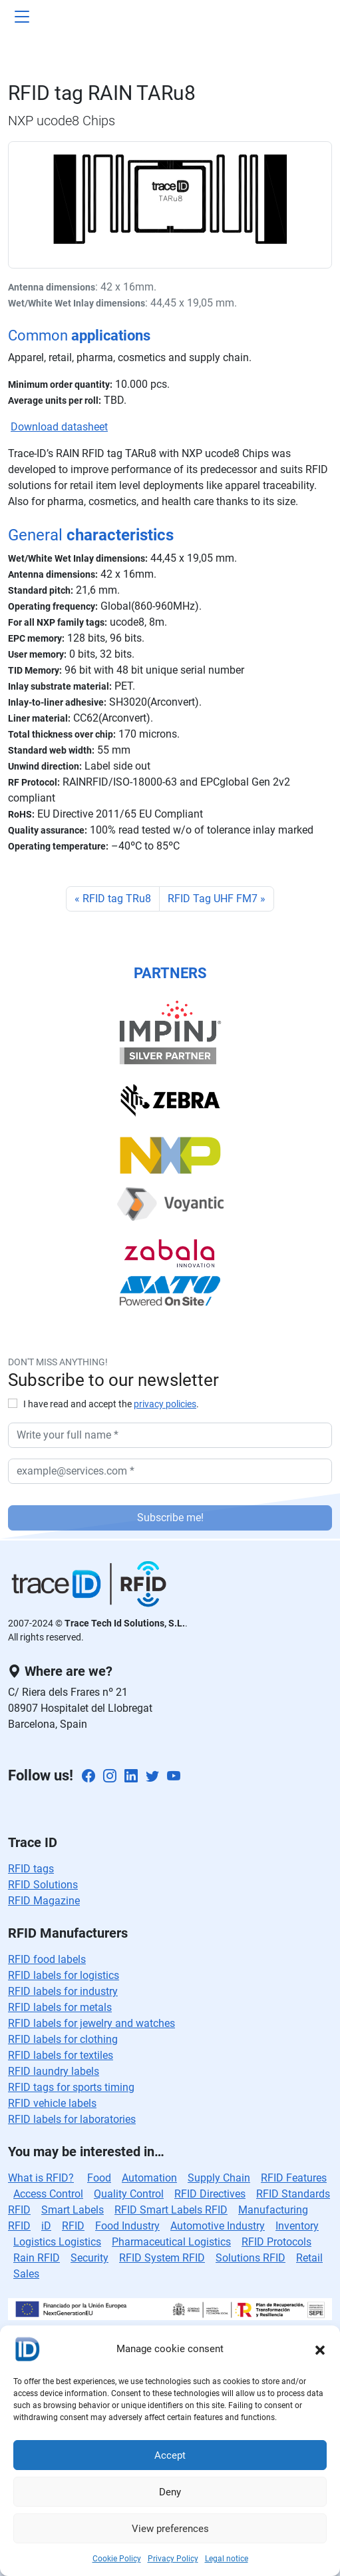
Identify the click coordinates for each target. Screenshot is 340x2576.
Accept (170, 2455)
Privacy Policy (173, 2558)
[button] (320, 2348)
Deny (170, 2492)
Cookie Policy (116, 2558)
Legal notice (226, 2558)
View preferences (170, 2529)
